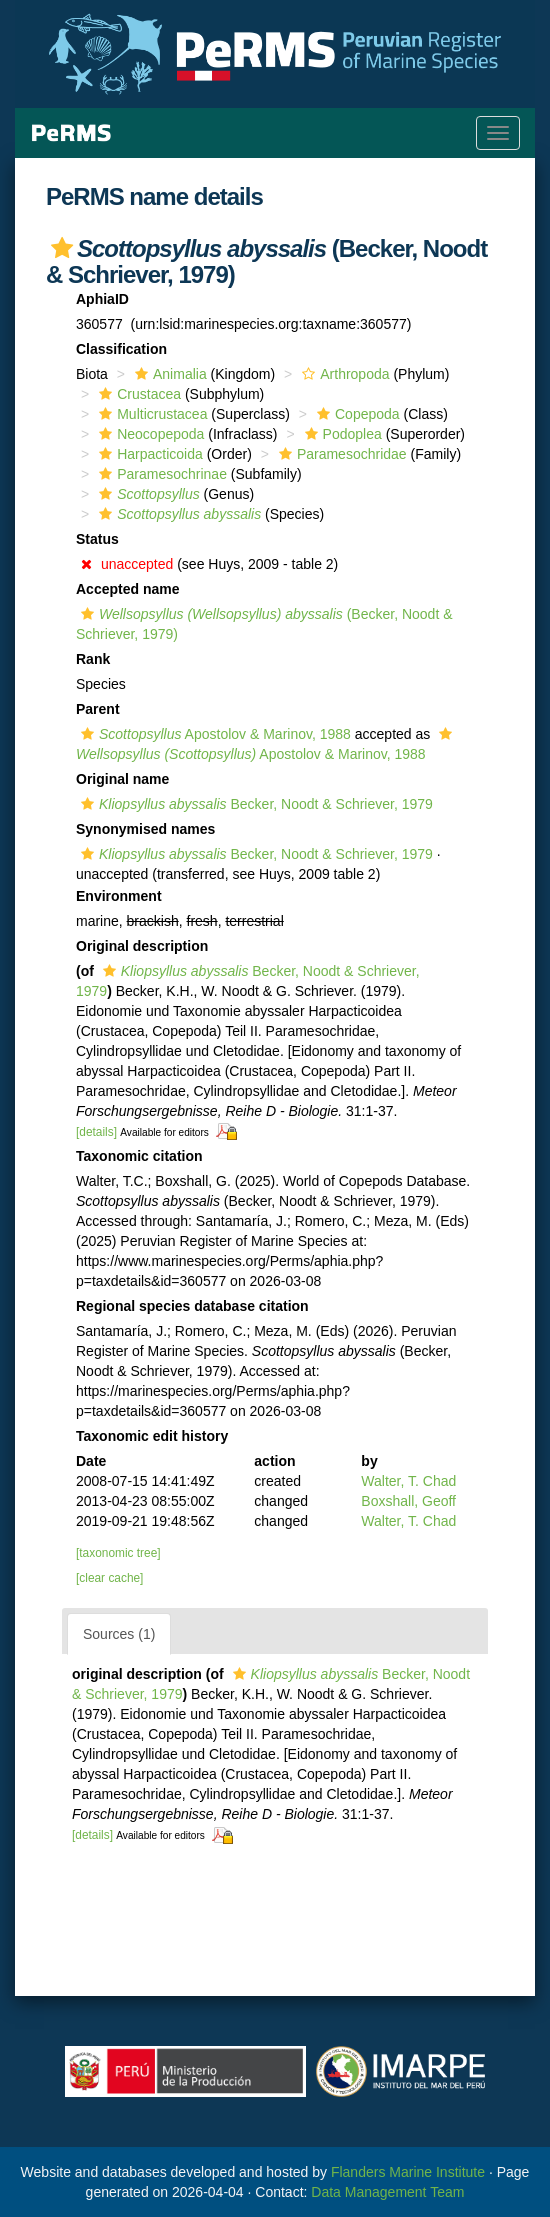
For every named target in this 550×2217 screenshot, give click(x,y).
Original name (122, 779)
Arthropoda (343, 374)
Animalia (168, 374)
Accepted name (127, 589)
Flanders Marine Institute (408, 2172)
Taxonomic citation (139, 1156)
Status (97, 539)
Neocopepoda (149, 434)
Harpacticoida (148, 454)
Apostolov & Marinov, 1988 (213, 734)
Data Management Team (387, 2192)
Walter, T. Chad (408, 1481)
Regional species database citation (192, 1306)
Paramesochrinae (160, 474)
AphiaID (102, 299)
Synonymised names (145, 829)
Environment (119, 896)
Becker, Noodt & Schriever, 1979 (254, 804)
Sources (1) (119, 1634)
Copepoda (356, 414)
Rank (93, 659)
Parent (98, 709)
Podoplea (341, 434)
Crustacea (137, 394)
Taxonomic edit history (152, 1436)
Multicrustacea (150, 414)
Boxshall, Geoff (408, 1501)
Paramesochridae (340, 454)
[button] (61, 248)
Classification (121, 349)
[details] (96, 1132)
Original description (142, 946)
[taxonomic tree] (118, 1553)
